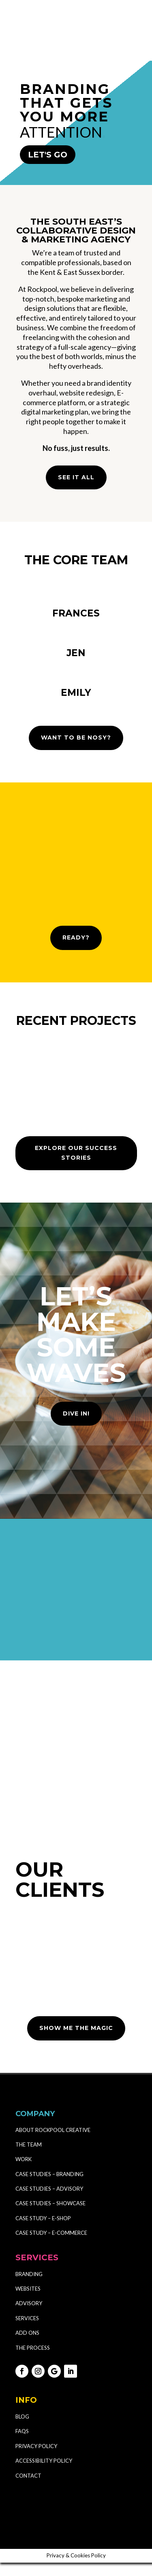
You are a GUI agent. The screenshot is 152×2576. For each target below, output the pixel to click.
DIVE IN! (76, 1426)
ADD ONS (27, 2346)
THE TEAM (28, 2158)
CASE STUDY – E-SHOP (43, 2231)
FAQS (22, 2444)
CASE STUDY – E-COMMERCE (51, 2246)
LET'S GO (47, 154)
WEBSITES (28, 2302)
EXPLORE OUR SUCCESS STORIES (76, 1166)
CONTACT (28, 2489)
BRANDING (29, 2287)
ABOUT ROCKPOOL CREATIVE (52, 2143)
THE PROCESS (32, 2361)
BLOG (22, 2430)
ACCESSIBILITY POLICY (43, 2474)
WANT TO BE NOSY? (76, 751)
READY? (76, 950)
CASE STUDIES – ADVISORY (49, 2202)
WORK (23, 2172)
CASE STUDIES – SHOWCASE (50, 2216)
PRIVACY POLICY (36, 2459)
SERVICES (27, 2331)
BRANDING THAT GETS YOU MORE (66, 103)
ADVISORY (28, 2316)
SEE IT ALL (76, 477)
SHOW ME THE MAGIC (76, 2041)
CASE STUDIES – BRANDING (50, 2187)
